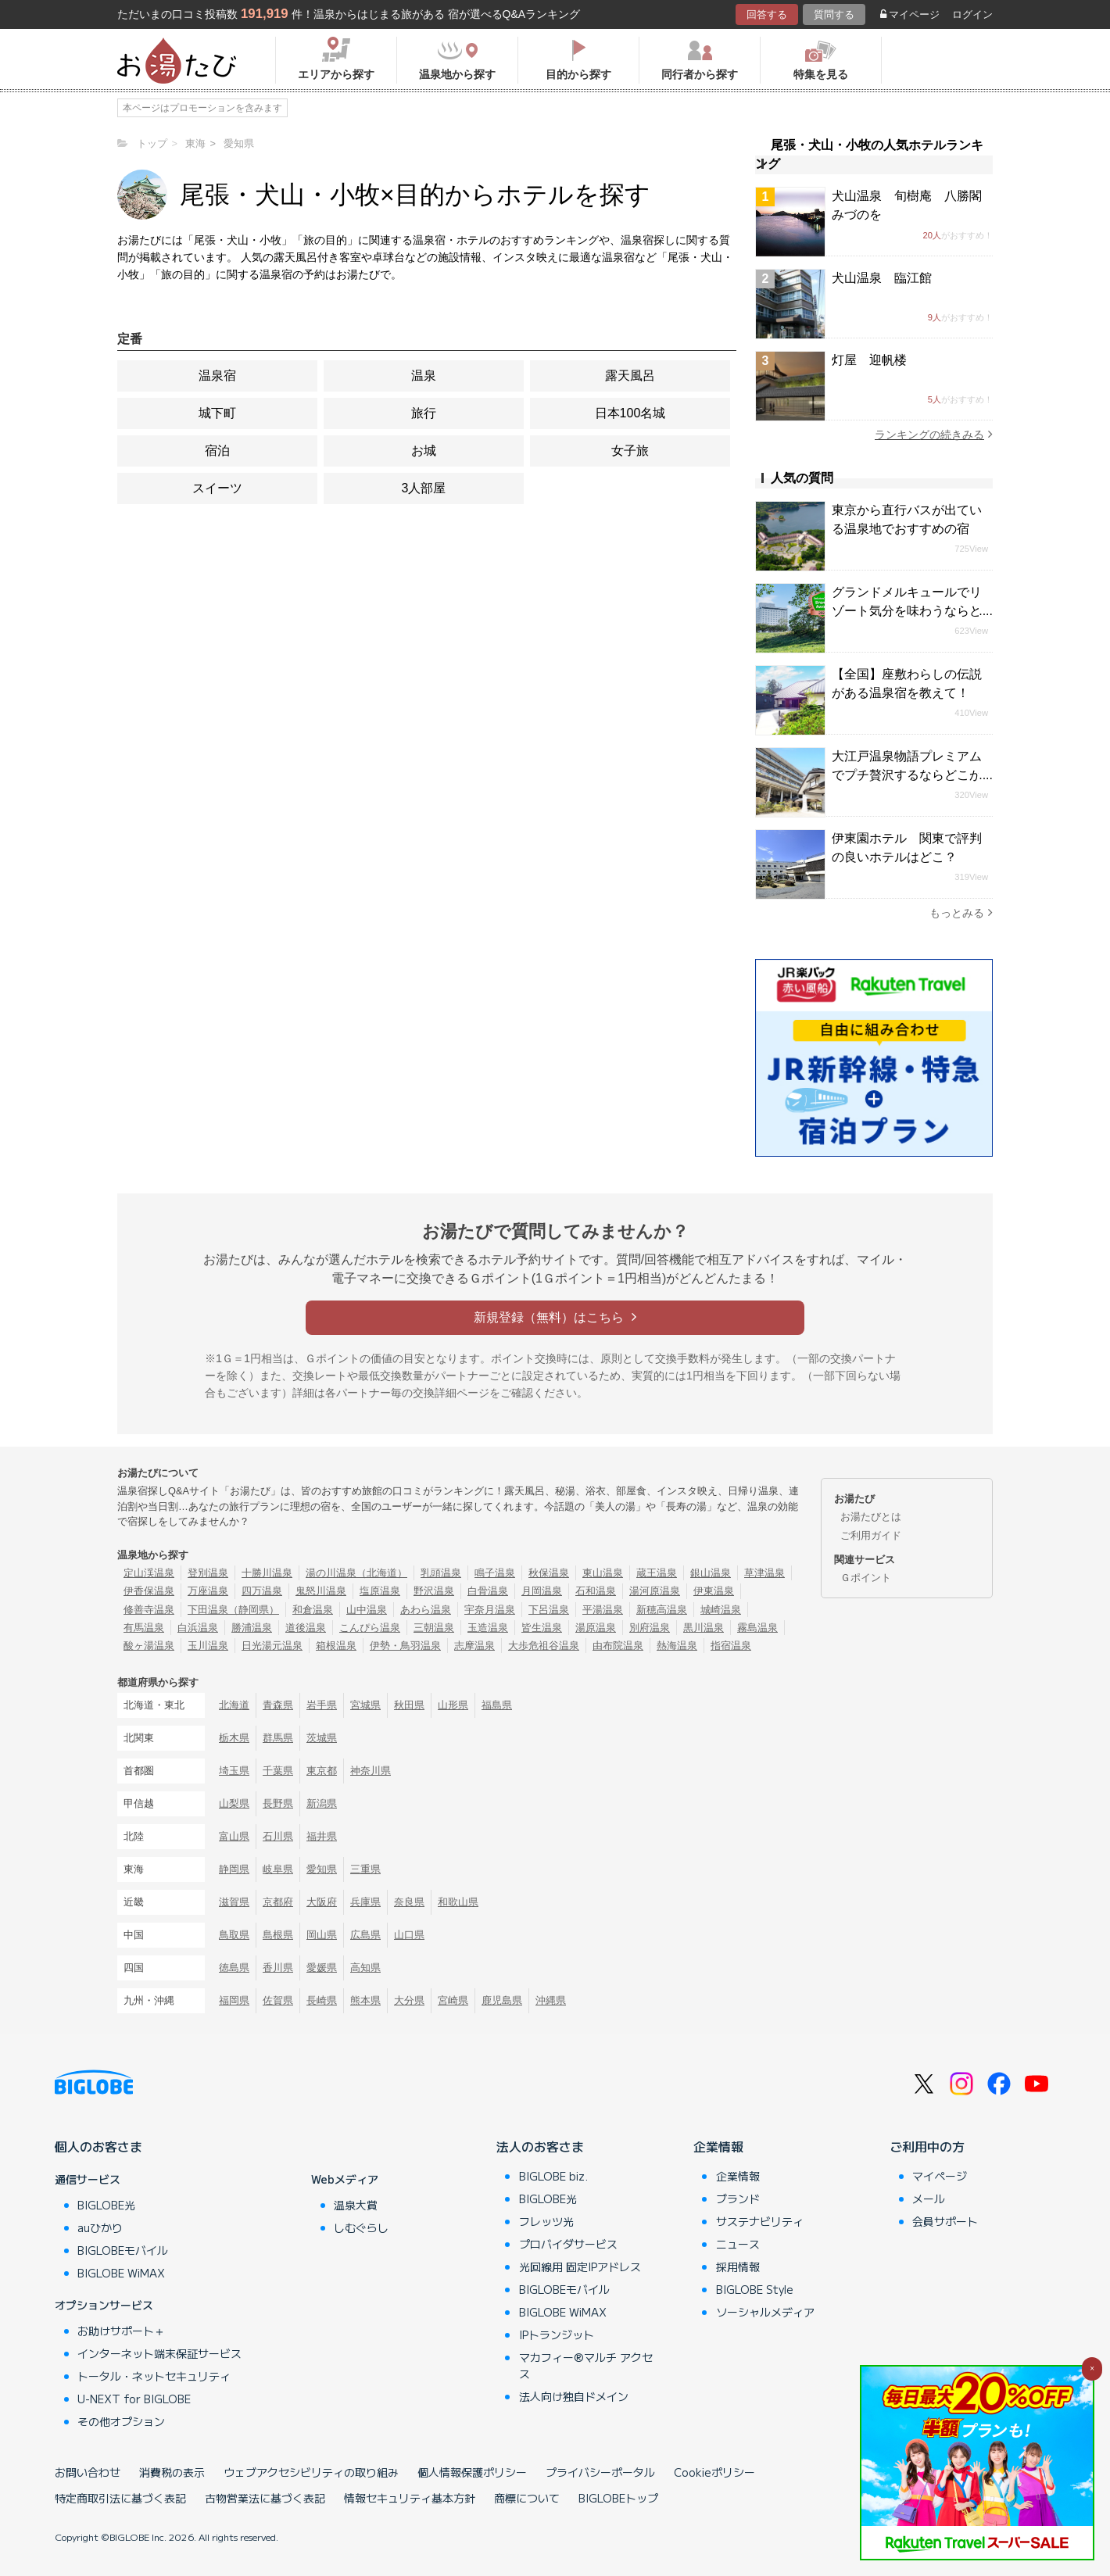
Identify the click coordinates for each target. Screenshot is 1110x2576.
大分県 (409, 2000)
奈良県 (409, 1902)
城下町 (217, 413)
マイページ (910, 14)
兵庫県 (365, 1902)
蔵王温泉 (656, 1573)
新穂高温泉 (661, 1609)
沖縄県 (550, 2000)
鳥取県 (234, 1935)
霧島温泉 (757, 1627)
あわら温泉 (425, 1609)
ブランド (738, 2198)
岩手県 (321, 1705)
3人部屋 (424, 488)
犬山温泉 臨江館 (882, 277)
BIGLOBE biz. (553, 2176)
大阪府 (321, 1902)
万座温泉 (208, 1591)
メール (928, 2198)
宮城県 (365, 1705)
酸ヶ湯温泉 (149, 1645)
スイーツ (217, 488)
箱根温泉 (336, 1645)
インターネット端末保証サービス (159, 2353)
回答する (767, 14)
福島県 (497, 1705)
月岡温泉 (541, 1591)
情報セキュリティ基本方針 (409, 2498)
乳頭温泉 (441, 1573)
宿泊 (217, 450)
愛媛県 (321, 1967)
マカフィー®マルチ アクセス (586, 2365)
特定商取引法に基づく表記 (120, 2498)
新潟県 (321, 1803)
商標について (527, 2498)
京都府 (278, 1902)
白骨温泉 (487, 1591)
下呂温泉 (548, 1609)
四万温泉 (262, 1591)
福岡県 (234, 2000)
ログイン (972, 14)
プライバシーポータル (600, 2472)
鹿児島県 (502, 2000)
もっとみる (961, 912)
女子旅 (630, 450)
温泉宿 (217, 375)
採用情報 (738, 2266)
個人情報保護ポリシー (472, 2472)
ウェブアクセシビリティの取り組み (311, 2472)
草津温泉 (764, 1573)
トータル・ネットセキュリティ (154, 2376)
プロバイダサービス (568, 2244)
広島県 (365, 1935)
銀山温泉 (710, 1573)
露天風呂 (630, 375)
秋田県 (409, 1705)
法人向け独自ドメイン (573, 2396)
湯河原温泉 (654, 1591)
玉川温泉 (208, 1645)
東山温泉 (602, 1573)
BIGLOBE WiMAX (121, 2273)
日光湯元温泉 (272, 1645)
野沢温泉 (434, 1591)
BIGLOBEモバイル (122, 2250)
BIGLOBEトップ (618, 2498)
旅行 (423, 413)
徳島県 (234, 1967)
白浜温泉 (197, 1627)
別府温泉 (649, 1627)
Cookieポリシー (714, 2472)
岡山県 (321, 1935)
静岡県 (234, 1869)
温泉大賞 (356, 2205)
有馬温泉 (144, 1627)
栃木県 (234, 1738)
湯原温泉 (595, 1627)
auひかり (100, 2227)
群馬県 (278, 1738)
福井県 (321, 1836)
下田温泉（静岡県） (233, 1609)
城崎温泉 (720, 1609)
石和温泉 (595, 1591)
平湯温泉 (602, 1609)
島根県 (278, 1935)
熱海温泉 (677, 1645)
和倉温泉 (312, 1609)
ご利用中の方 (927, 2146)
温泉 (423, 375)
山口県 (409, 1935)
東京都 (321, 1770)
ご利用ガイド (870, 1535)
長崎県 (321, 2000)
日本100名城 (630, 413)
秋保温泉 (548, 1573)
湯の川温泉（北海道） (356, 1573)
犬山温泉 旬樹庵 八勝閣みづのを (907, 205)
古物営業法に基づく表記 (265, 2498)
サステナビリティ (760, 2221)
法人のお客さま (540, 2146)
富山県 (234, 1836)
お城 (423, 450)
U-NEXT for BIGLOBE (134, 2398)
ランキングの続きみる (934, 434)
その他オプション (121, 2421)
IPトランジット (556, 2334)
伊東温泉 (713, 1591)
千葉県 (278, 1770)
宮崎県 (453, 2000)
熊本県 (365, 2000)
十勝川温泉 (267, 1573)
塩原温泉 (380, 1591)
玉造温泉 (487, 1627)
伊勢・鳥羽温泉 (405, 1645)
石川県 (278, 1836)
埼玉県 (234, 1770)
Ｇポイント (865, 1577)
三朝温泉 (434, 1627)
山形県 (453, 1705)
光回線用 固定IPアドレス (580, 2266)
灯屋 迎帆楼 (869, 360)
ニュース (738, 2244)
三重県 (365, 1869)
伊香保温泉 (149, 1591)
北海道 (234, 1705)
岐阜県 (278, 1869)
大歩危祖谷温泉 (543, 1645)
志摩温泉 (474, 1645)
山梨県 (234, 1803)
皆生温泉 (541, 1627)
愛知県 (321, 1869)
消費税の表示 (172, 2472)
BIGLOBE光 (106, 2205)
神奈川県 (370, 1770)
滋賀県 (234, 1902)
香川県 (278, 1967)
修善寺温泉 (149, 1609)
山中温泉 (366, 1609)
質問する (834, 14)
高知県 (365, 1967)
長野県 (278, 1803)
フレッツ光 (546, 2221)
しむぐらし (361, 2227)
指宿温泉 (731, 1645)
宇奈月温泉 (489, 1609)
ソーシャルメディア (765, 2312)
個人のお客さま (98, 2146)
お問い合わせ (87, 2472)
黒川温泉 (703, 1627)
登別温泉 (208, 1573)
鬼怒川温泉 (320, 1591)
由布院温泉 (618, 1645)
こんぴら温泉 (369, 1627)
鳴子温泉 (494, 1573)
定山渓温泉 (149, 1573)
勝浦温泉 (251, 1627)
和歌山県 (458, 1902)
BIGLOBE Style (754, 2289)
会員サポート (945, 2221)
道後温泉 (305, 1627)
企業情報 (718, 2146)
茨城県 (321, 1738)
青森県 (278, 1705)
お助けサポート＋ (121, 2330)
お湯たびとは (870, 1516)
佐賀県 (278, 2000)
